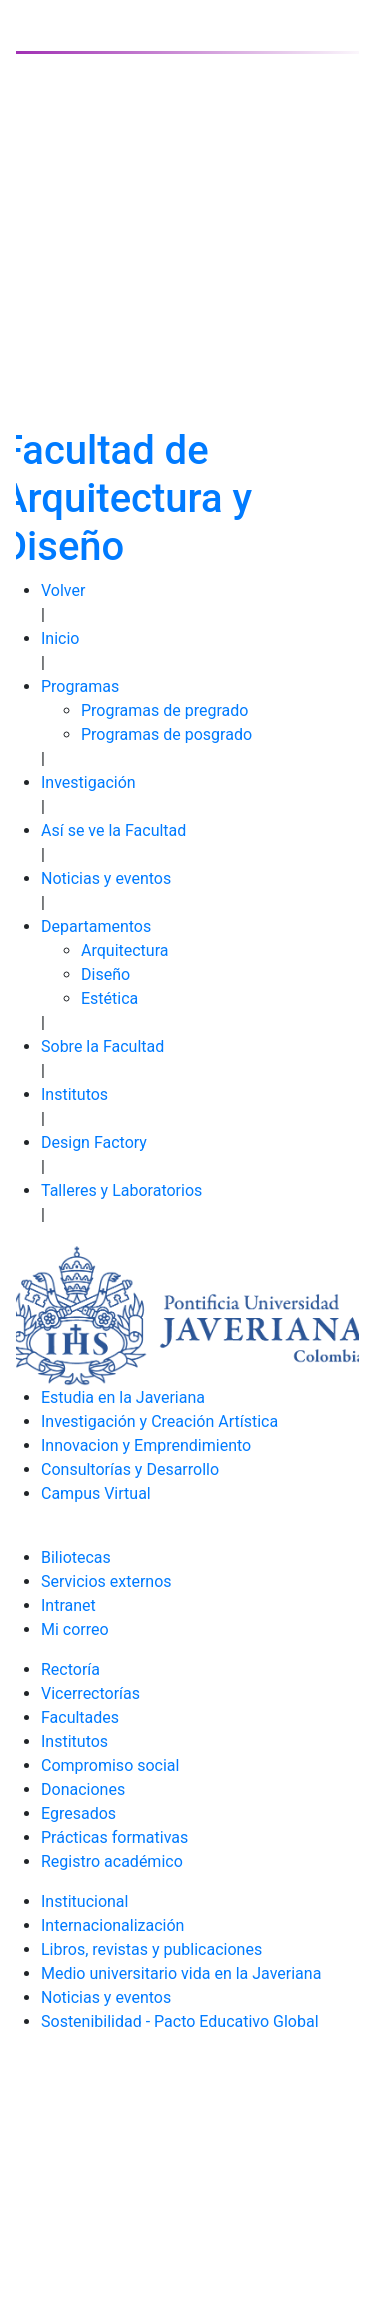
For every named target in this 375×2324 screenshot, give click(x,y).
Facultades (80, 1717)
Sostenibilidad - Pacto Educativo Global (180, 2021)
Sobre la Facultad (102, 1046)
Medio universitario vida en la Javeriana (181, 1973)
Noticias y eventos (106, 878)
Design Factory (94, 1142)
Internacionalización (112, 1925)
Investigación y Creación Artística (159, 1421)
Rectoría (70, 1669)
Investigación (88, 782)
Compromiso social (110, 1765)
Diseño (105, 974)
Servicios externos (106, 1581)
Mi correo (75, 1629)
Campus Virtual (96, 1493)
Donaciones (83, 1789)
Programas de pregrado (164, 710)
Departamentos (96, 926)
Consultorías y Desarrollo (130, 1469)
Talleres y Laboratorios (121, 1190)
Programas (80, 686)
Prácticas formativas (114, 1837)
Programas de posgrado (166, 734)
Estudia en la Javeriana (123, 1397)
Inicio (60, 638)
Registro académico (112, 1861)
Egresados (78, 1813)
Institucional (84, 1901)
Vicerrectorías (90, 1693)
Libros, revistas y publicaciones (151, 1949)
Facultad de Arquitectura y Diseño (126, 498)
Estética (109, 998)
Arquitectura (124, 950)
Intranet (68, 1605)
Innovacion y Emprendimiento (146, 1445)
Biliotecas (76, 1557)
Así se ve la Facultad (113, 830)
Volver (63, 590)
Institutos (74, 1094)
